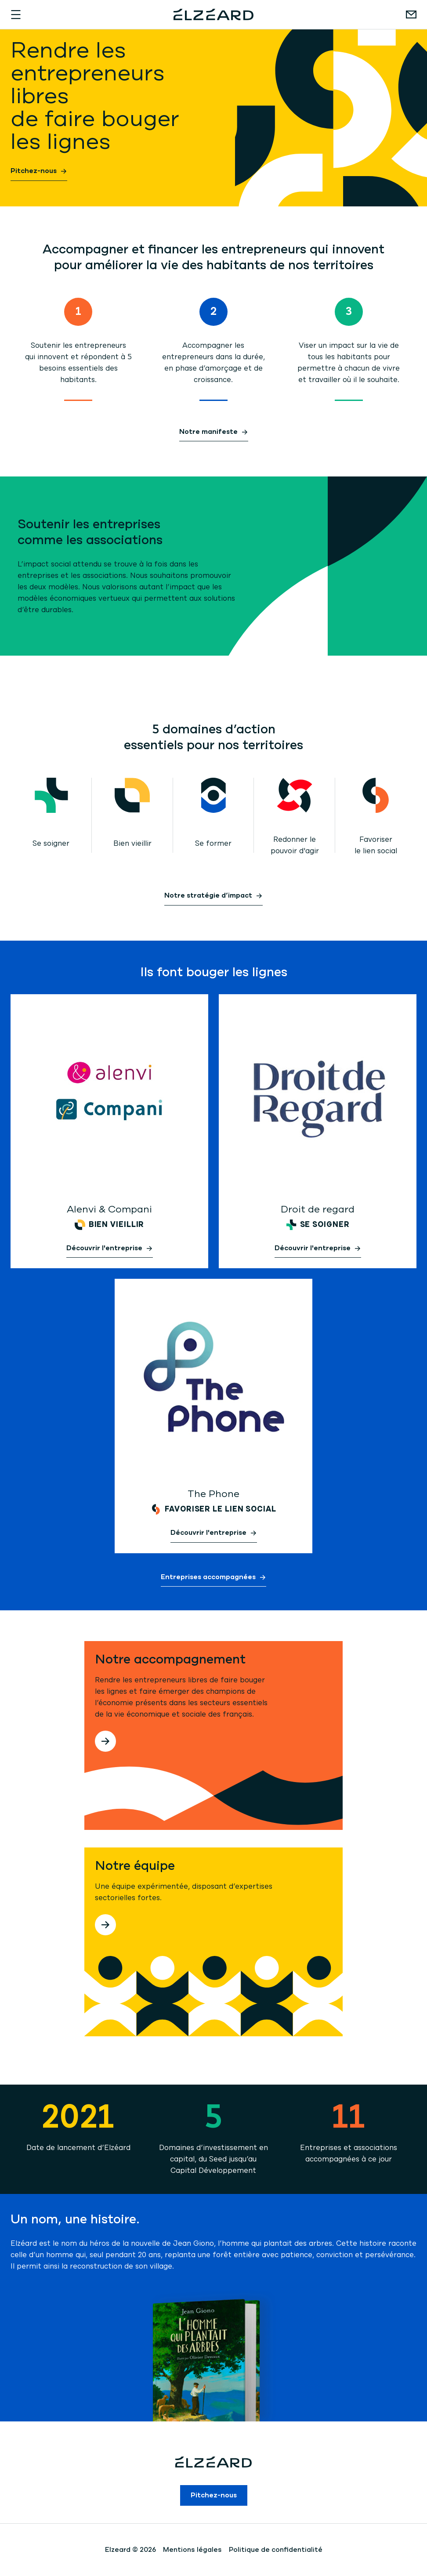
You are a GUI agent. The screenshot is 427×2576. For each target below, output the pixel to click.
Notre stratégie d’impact (208, 896)
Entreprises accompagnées (208, 1577)
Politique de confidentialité (275, 2549)
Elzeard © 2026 (130, 2549)
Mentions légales (192, 2549)
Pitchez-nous (34, 171)
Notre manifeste (208, 432)
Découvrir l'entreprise (104, 1248)
